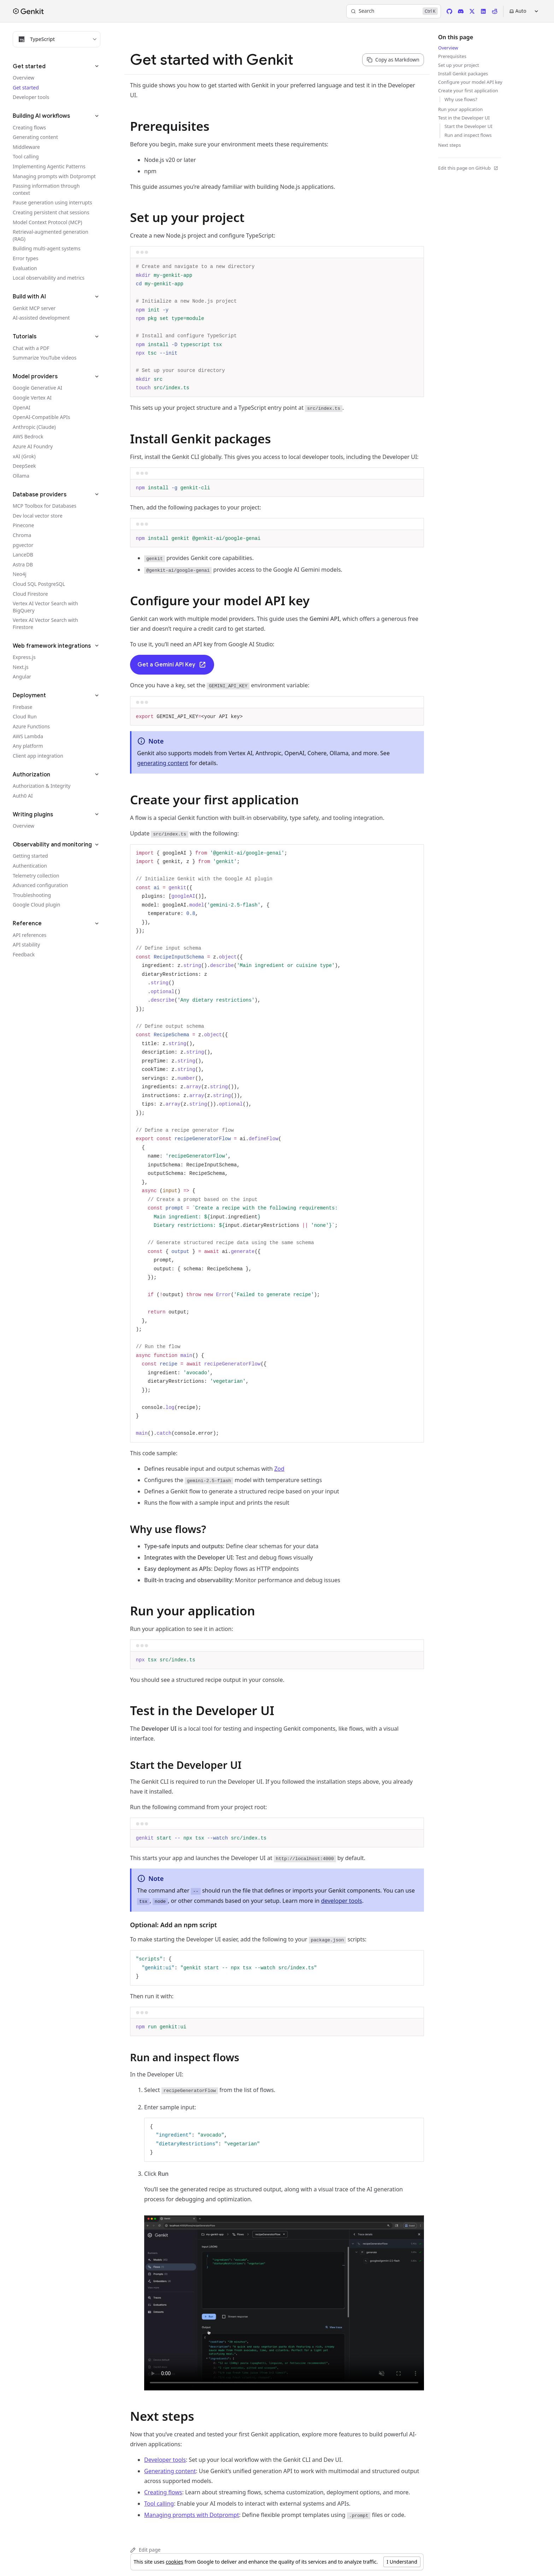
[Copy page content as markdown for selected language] (393, 59)
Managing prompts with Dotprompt (191, 2515)
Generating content (170, 2471)
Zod (279, 1469)
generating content (162, 763)
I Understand (402, 2561)
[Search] (393, 11)
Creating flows (163, 2492)
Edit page (145, 2549)
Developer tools (165, 2460)
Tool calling (159, 2503)
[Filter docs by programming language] (56, 39)
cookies (174, 2561)
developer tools (341, 1901)
